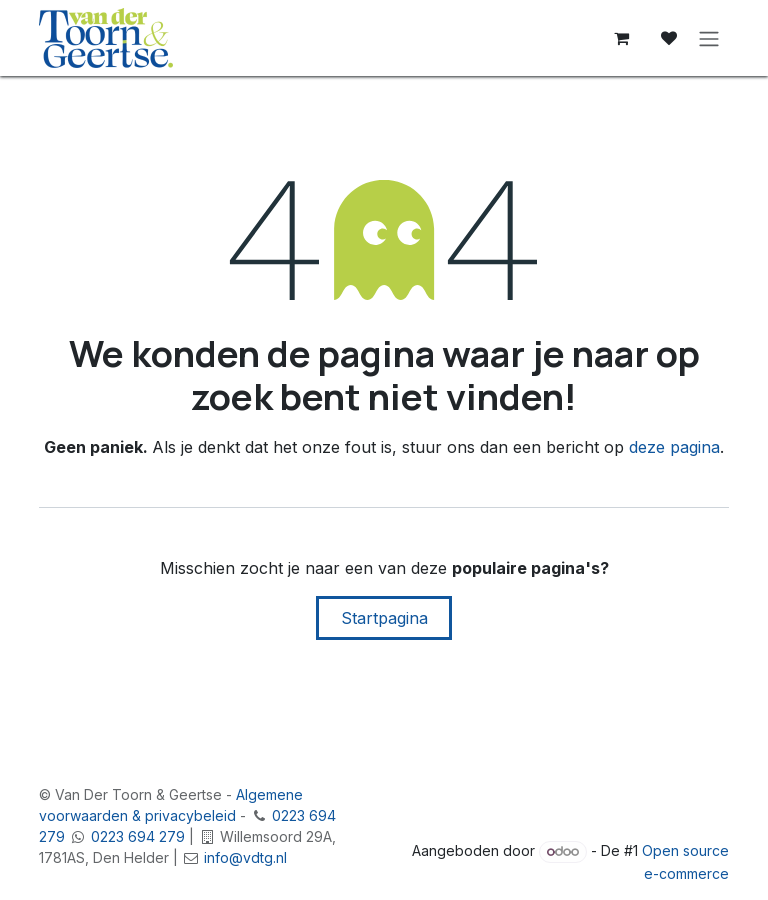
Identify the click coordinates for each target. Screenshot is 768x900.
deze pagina (674, 447)
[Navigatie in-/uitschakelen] (709, 38)
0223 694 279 (138, 836)
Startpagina (384, 618)
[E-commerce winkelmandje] (621, 38)
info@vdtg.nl (245, 857)
